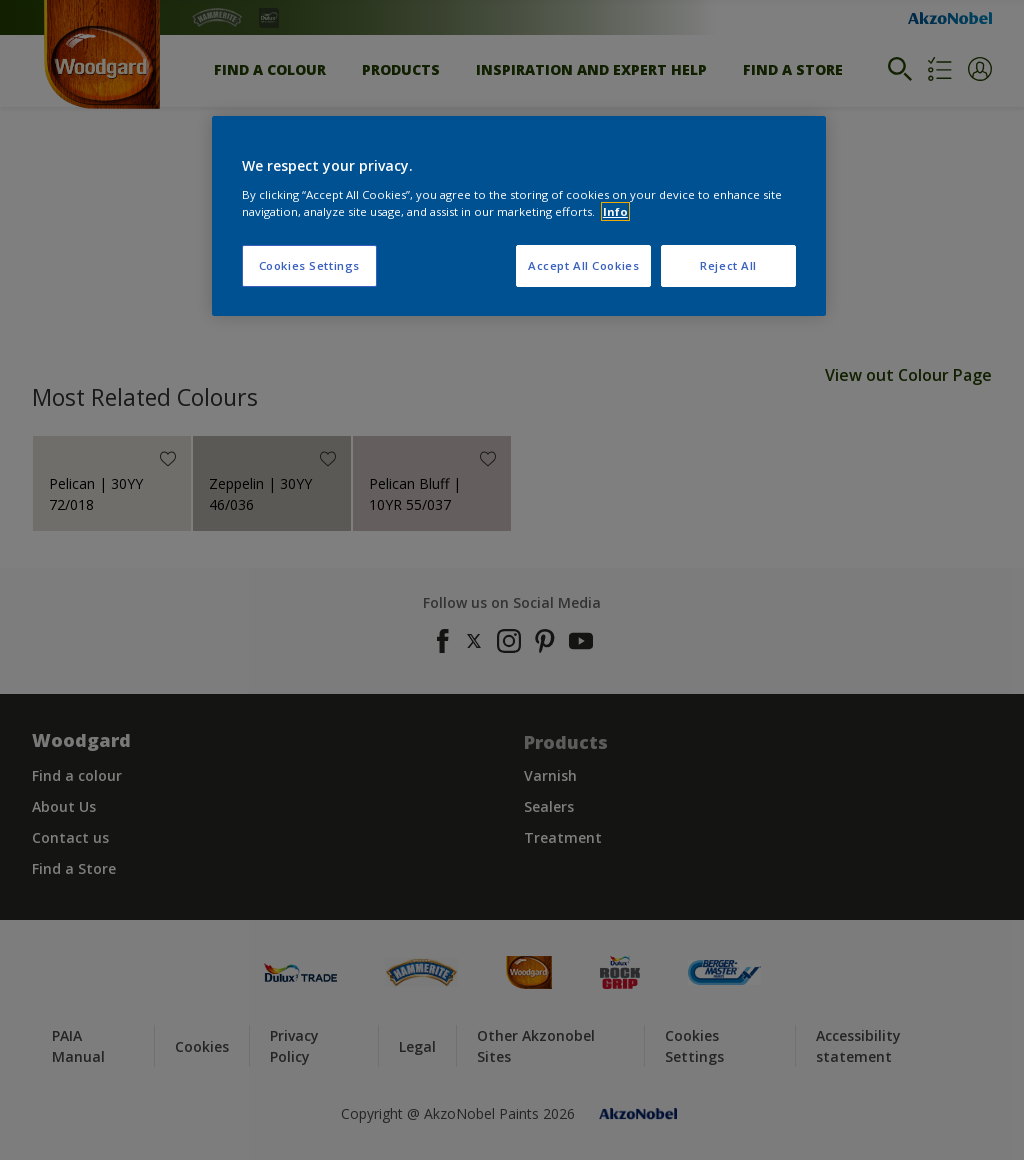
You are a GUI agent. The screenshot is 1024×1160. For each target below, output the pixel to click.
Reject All (728, 265)
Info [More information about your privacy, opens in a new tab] (615, 211)
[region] (519, 216)
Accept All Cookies (583, 265)
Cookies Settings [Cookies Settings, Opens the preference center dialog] (309, 265)
